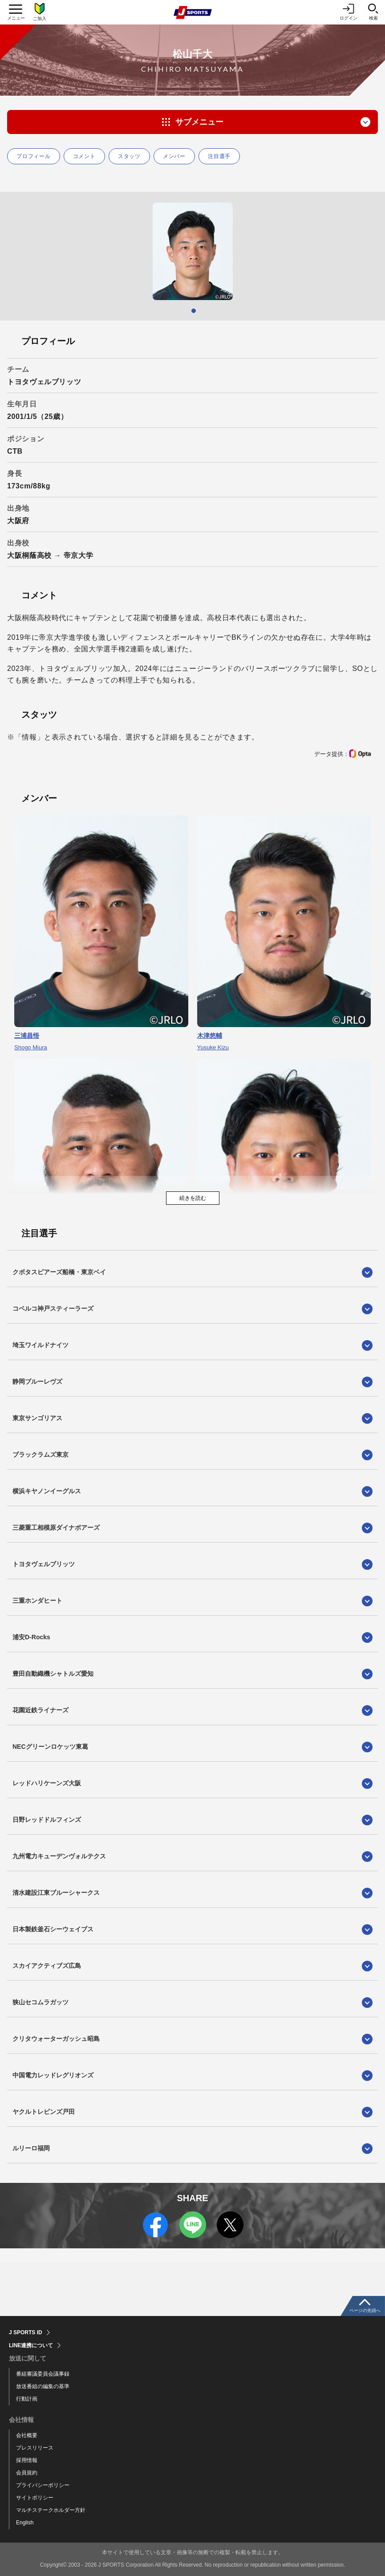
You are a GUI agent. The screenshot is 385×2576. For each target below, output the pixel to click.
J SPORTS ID (25, 2332)
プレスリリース (34, 2448)
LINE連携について (31, 2345)
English (24, 2522)
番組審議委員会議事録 (42, 2374)
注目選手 (219, 156)
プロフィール (33, 156)
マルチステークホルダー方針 (50, 2510)
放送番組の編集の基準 (42, 2386)
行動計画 (26, 2399)
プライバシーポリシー (42, 2485)
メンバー (174, 156)
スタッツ (129, 156)
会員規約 (26, 2473)
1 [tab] (193, 311)
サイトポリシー (34, 2498)
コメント (84, 156)
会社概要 (26, 2435)
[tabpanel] (192, 251)
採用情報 (26, 2460)
